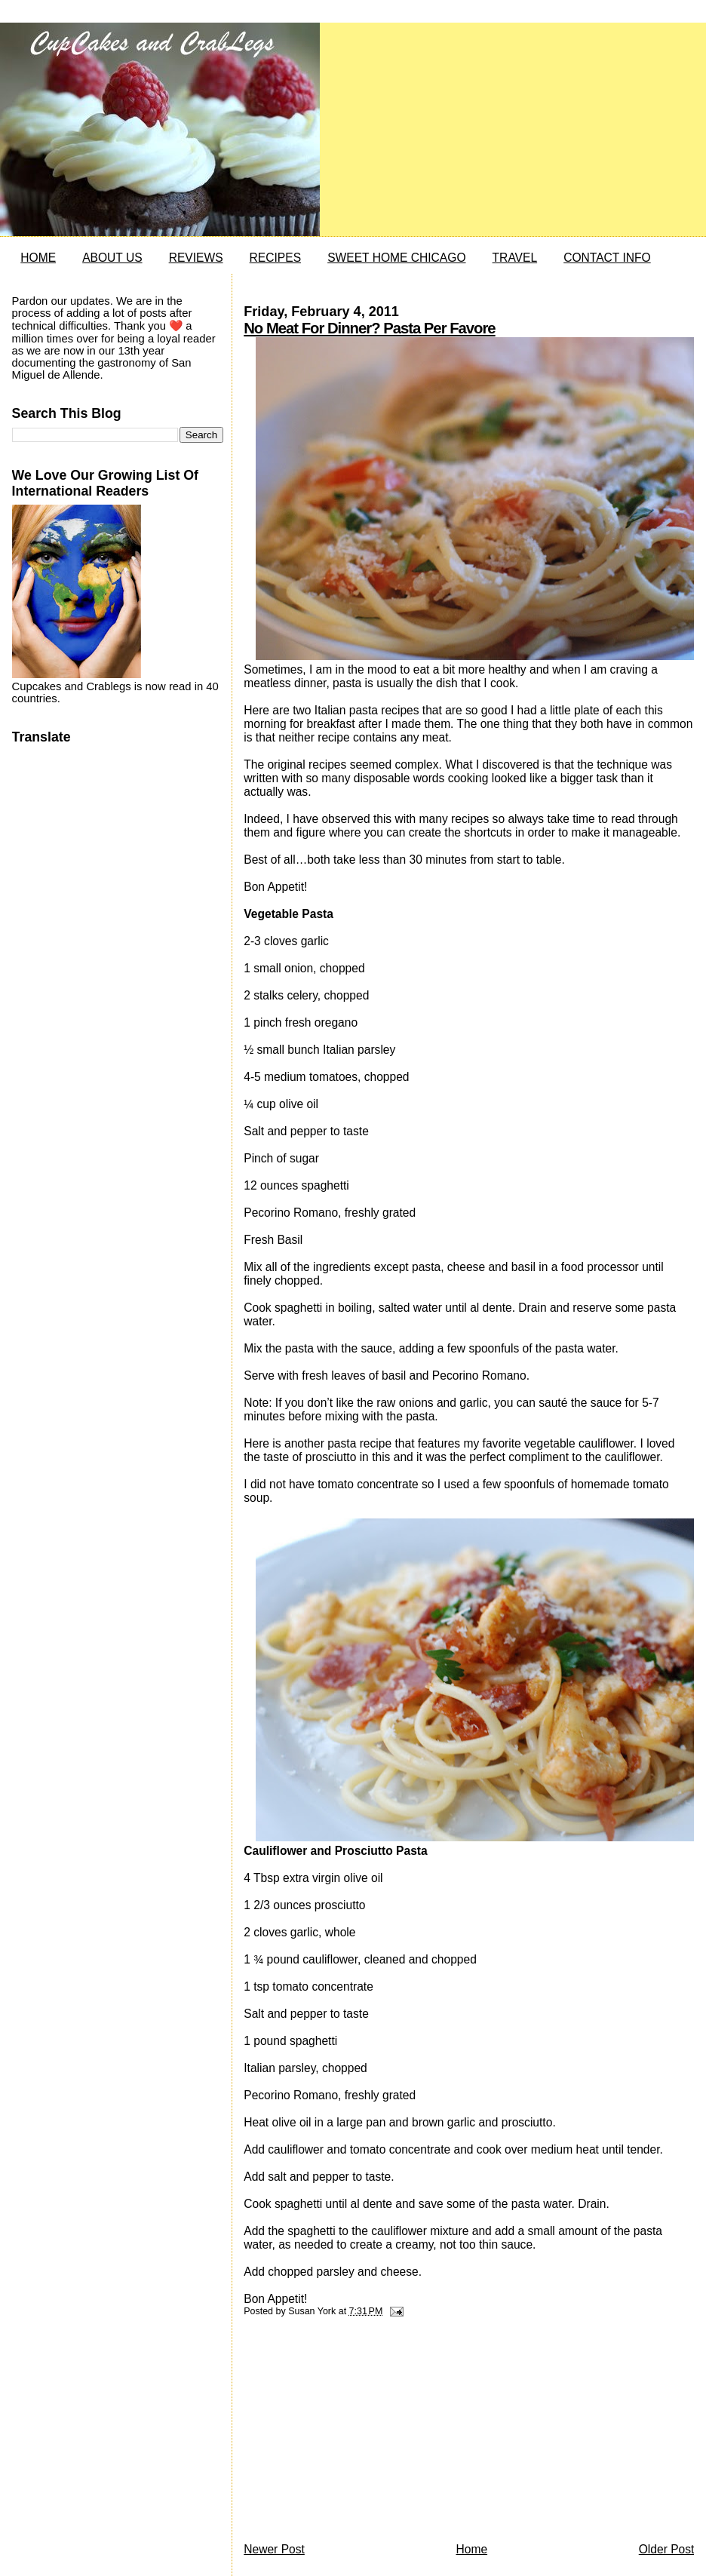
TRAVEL (515, 257)
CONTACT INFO (607, 257)
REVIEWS (196, 257)
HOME (38, 257)
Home (471, 2549)
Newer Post (274, 2549)
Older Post (667, 2549)
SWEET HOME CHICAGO (396, 257)
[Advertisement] (357, 2433)
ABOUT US (112, 257)
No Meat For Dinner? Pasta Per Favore (369, 328)
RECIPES (275, 257)
